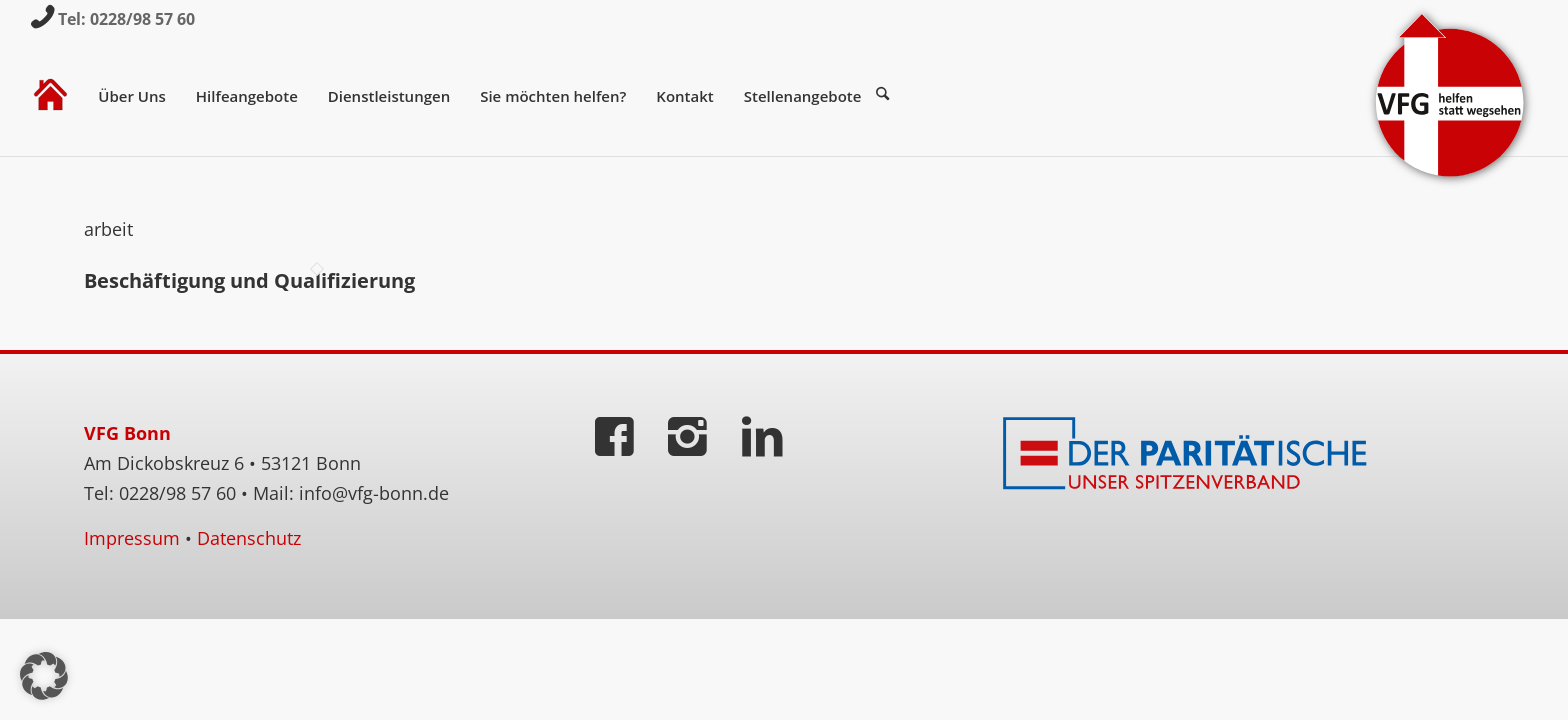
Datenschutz (249, 538)
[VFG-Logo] (1450, 96)
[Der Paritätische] (1189, 454)
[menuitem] (50, 96)
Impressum (132, 538)
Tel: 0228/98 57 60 (126, 19)
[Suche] (890, 96)
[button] (44, 676)
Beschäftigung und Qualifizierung (249, 280)
